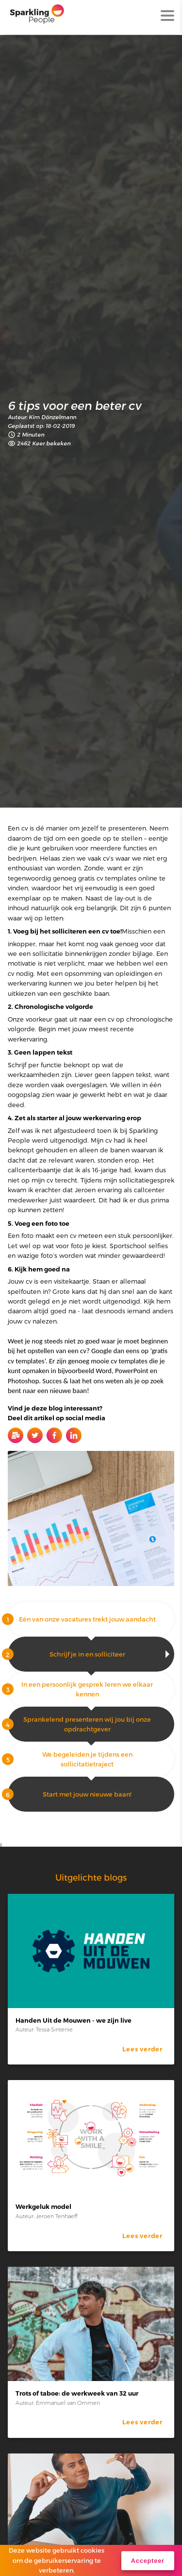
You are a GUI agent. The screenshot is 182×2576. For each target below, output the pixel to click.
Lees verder (142, 2049)
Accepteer (148, 2560)
